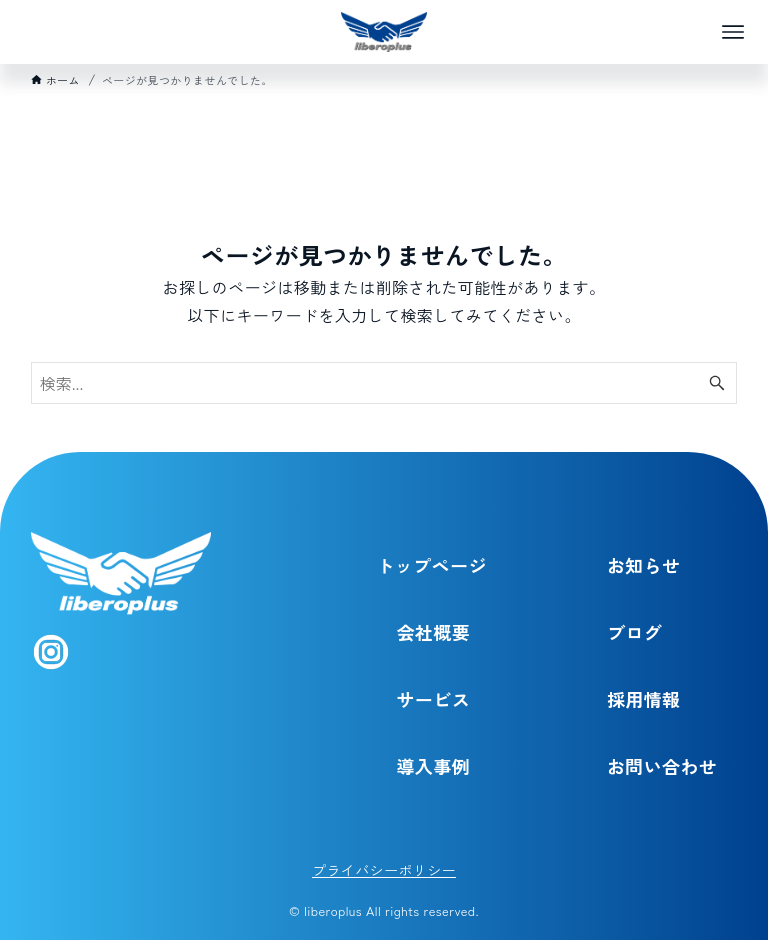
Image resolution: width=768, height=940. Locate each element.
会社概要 (433, 632)
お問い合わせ (662, 766)
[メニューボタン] (733, 32)
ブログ (634, 632)
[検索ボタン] (717, 383)
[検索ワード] (384, 383)
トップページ (431, 565)
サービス (433, 699)
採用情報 (644, 699)
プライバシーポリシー (384, 870)
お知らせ (644, 565)
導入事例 (433, 766)
